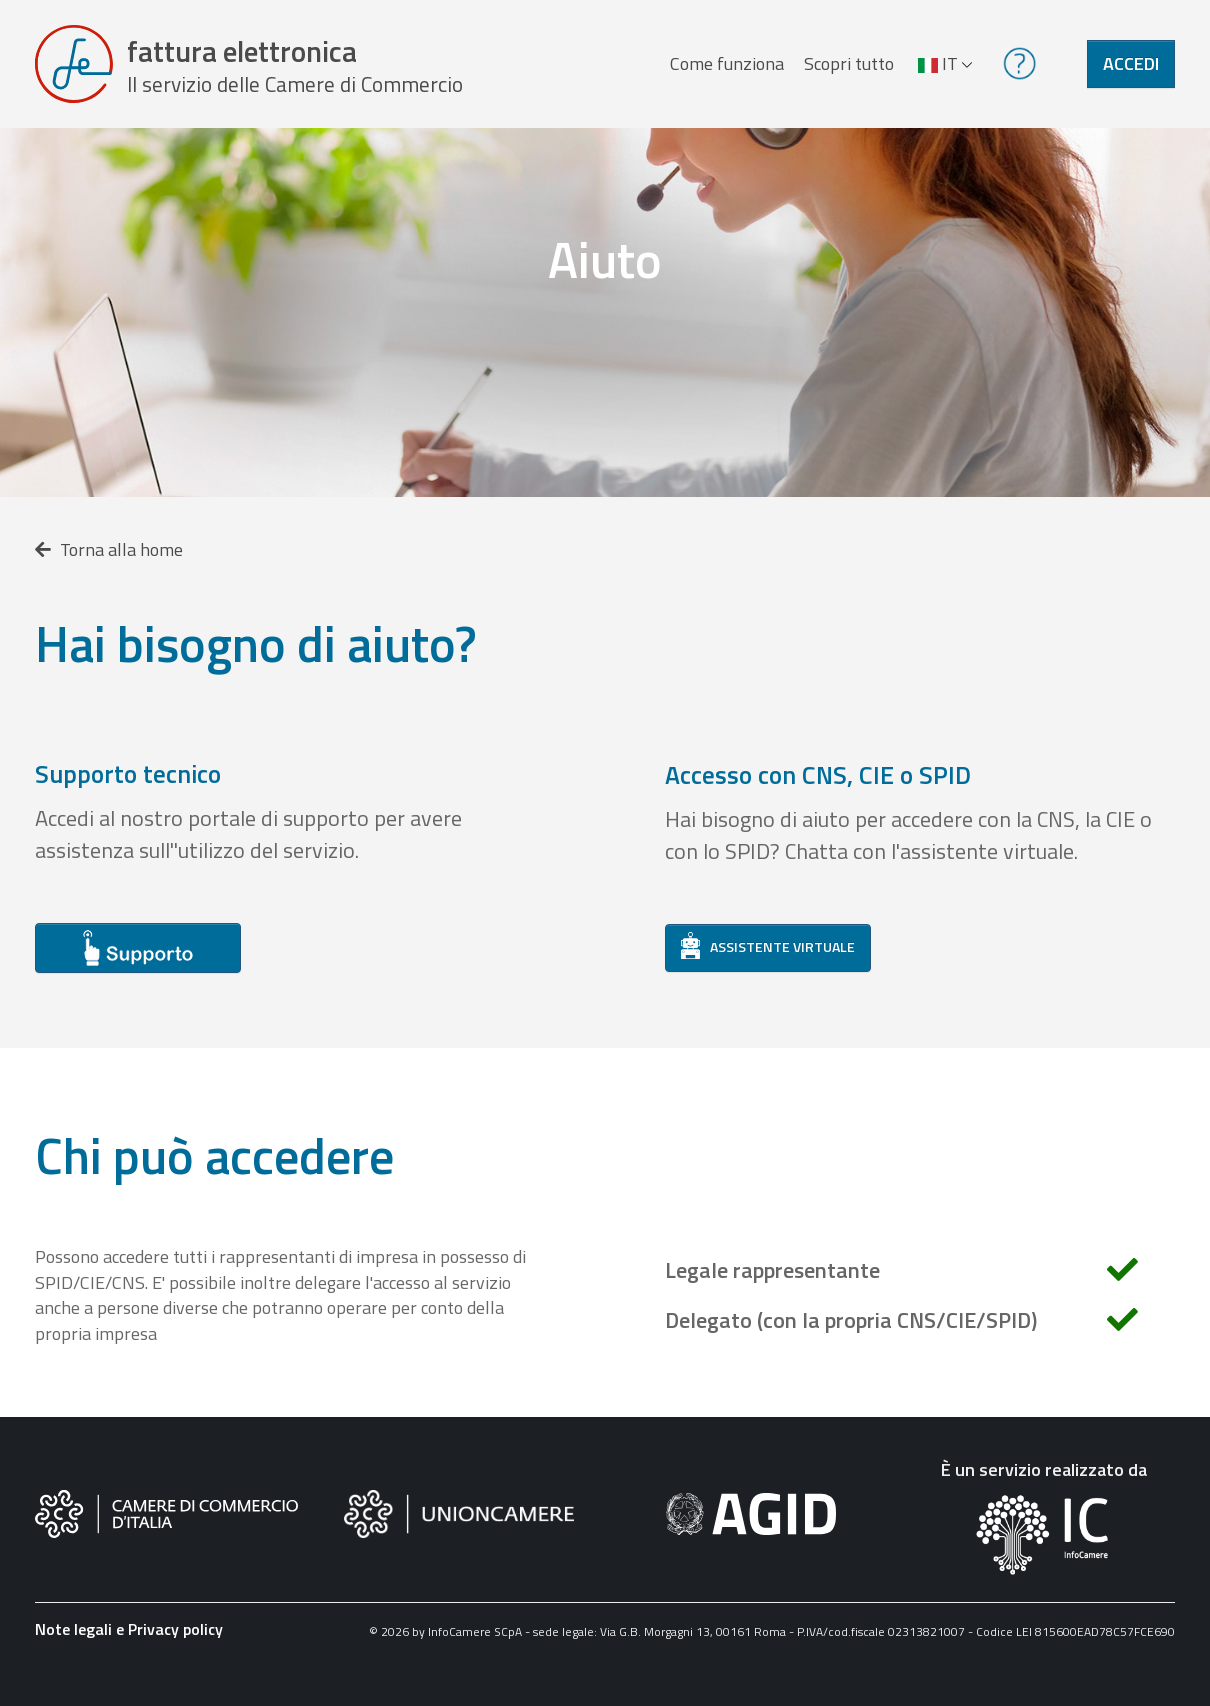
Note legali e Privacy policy (129, 1629)
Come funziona (727, 63)
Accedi (1131, 63)
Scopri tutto (849, 63)
